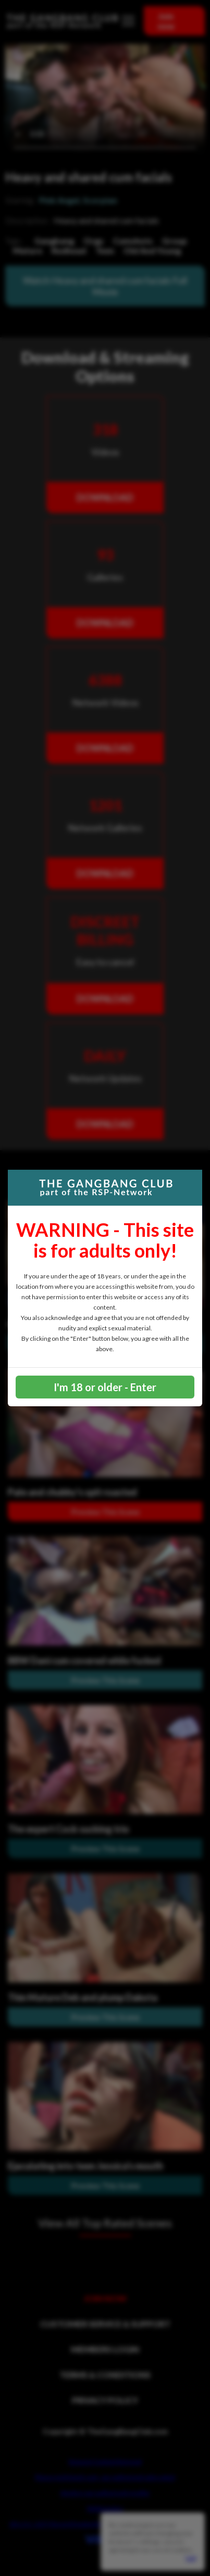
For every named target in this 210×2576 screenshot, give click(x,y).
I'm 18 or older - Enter (105, 1387)
